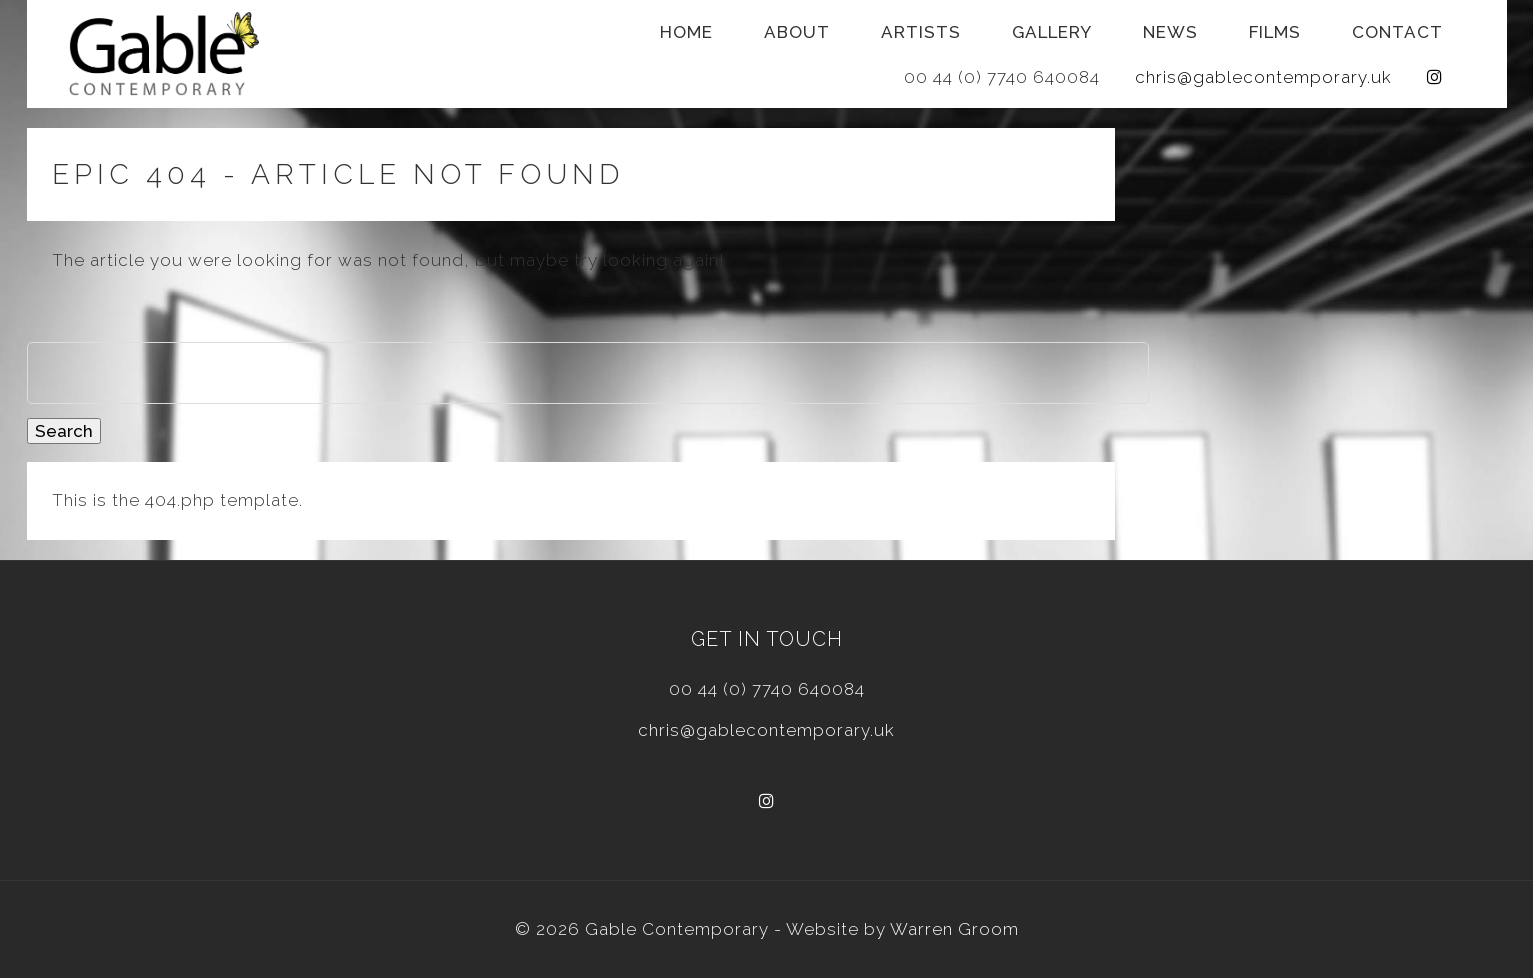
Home (686, 32)
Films (1275, 32)
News (1170, 32)
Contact (1397, 32)
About (797, 32)
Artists (921, 32)
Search (64, 431)
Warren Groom (954, 929)
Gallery (1052, 32)
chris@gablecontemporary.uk (1263, 77)
